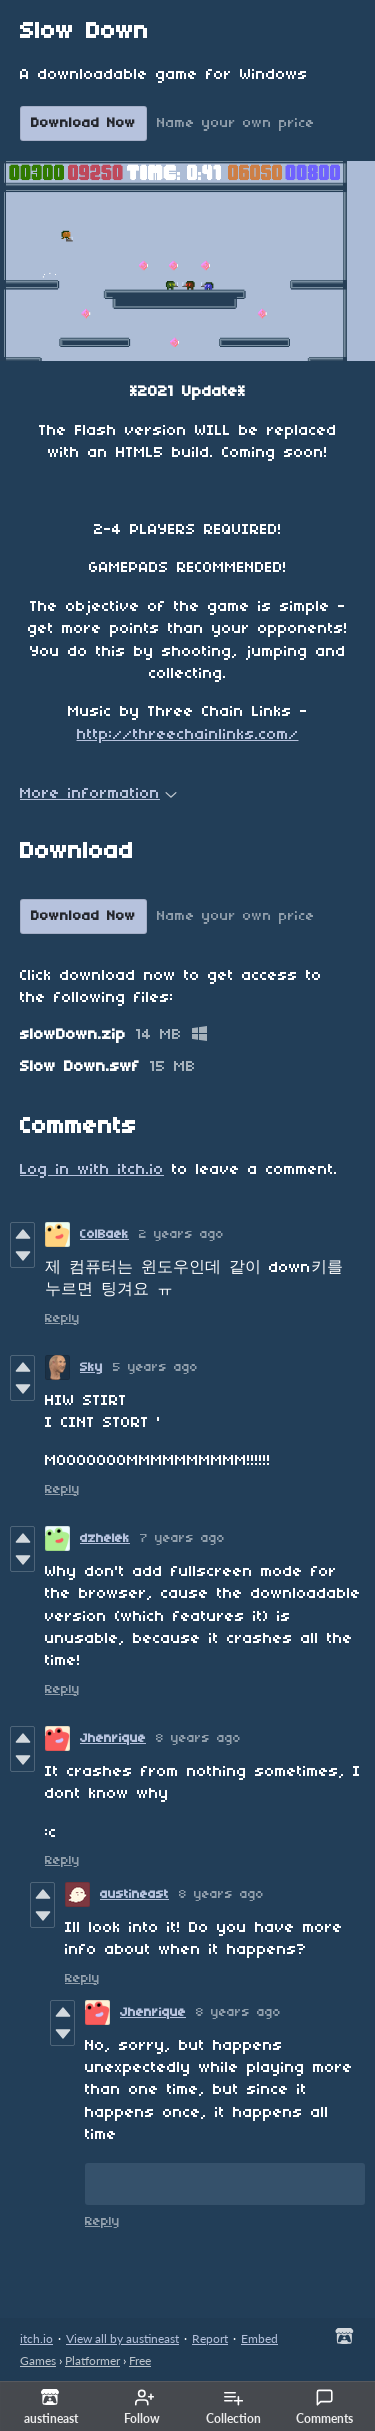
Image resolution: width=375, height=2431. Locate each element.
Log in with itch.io (92, 1170)
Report (210, 2338)
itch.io (36, 2338)
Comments (324, 2407)
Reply (62, 1318)
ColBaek (104, 1234)
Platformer (92, 2360)
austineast (134, 1894)
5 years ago (155, 1367)
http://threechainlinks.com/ (188, 735)
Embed (259, 2338)
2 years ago (181, 1234)
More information (98, 794)
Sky (91, 1367)
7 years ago (182, 1538)
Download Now (83, 123)
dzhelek (105, 1538)
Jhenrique (113, 1738)
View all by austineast (122, 2338)
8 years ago (198, 1738)
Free (140, 2360)
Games (38, 2360)
